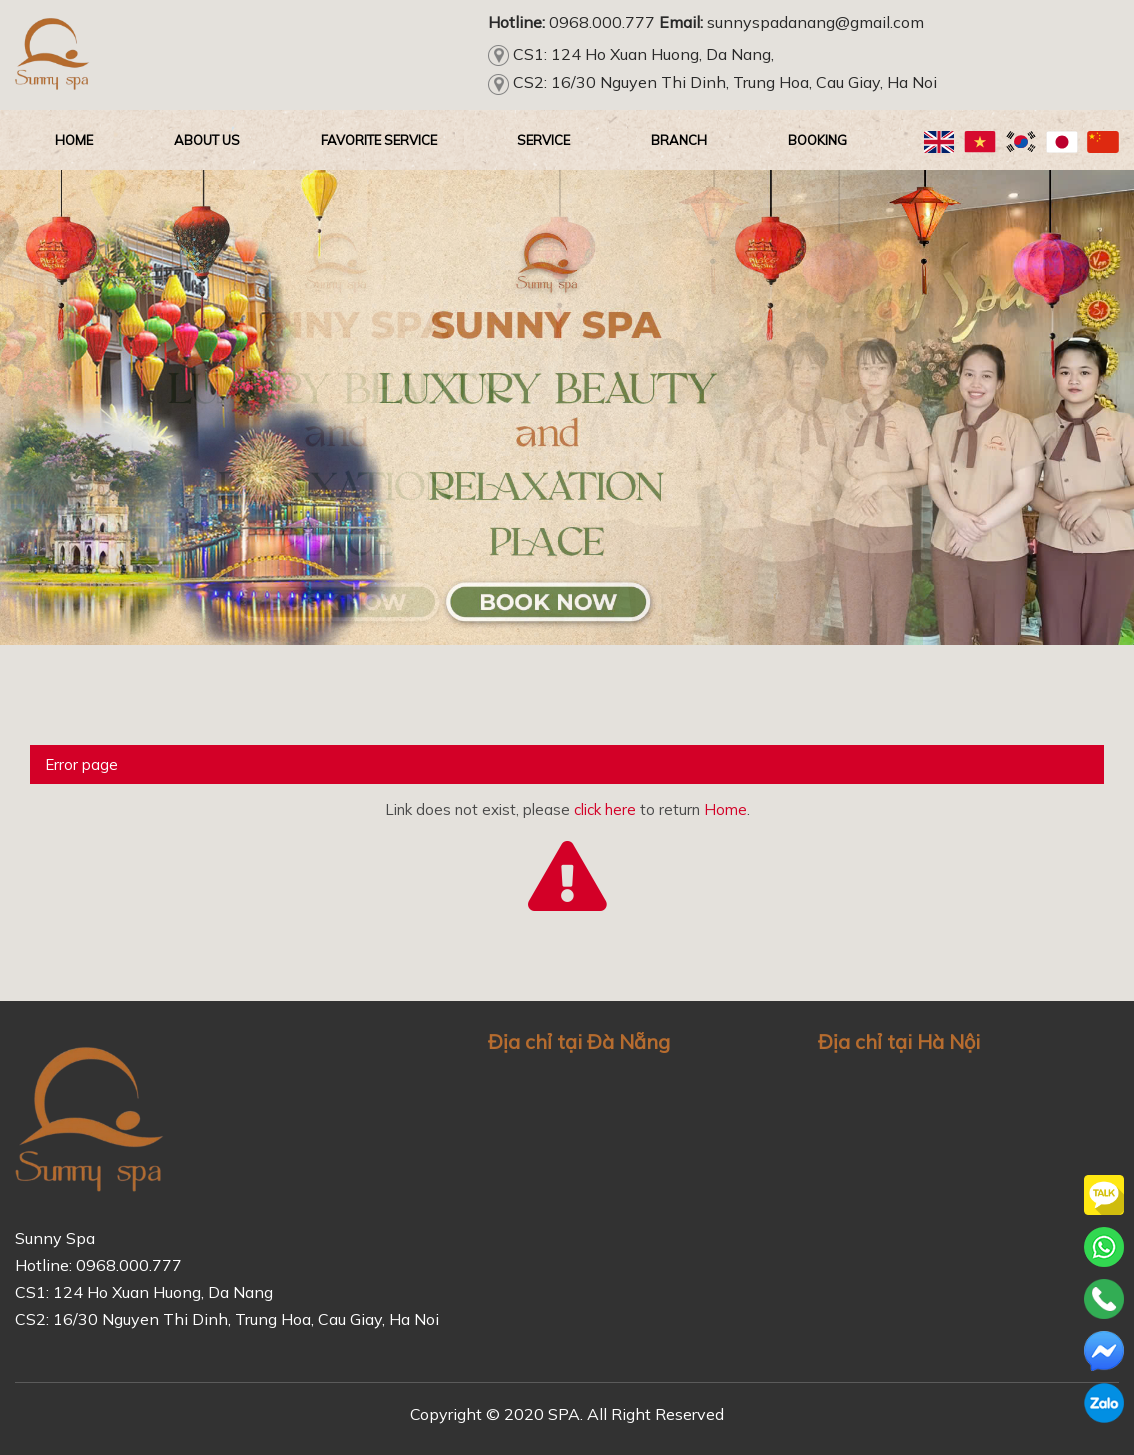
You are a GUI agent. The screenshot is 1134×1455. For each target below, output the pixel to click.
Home (725, 809)
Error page (81, 764)
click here (605, 809)
